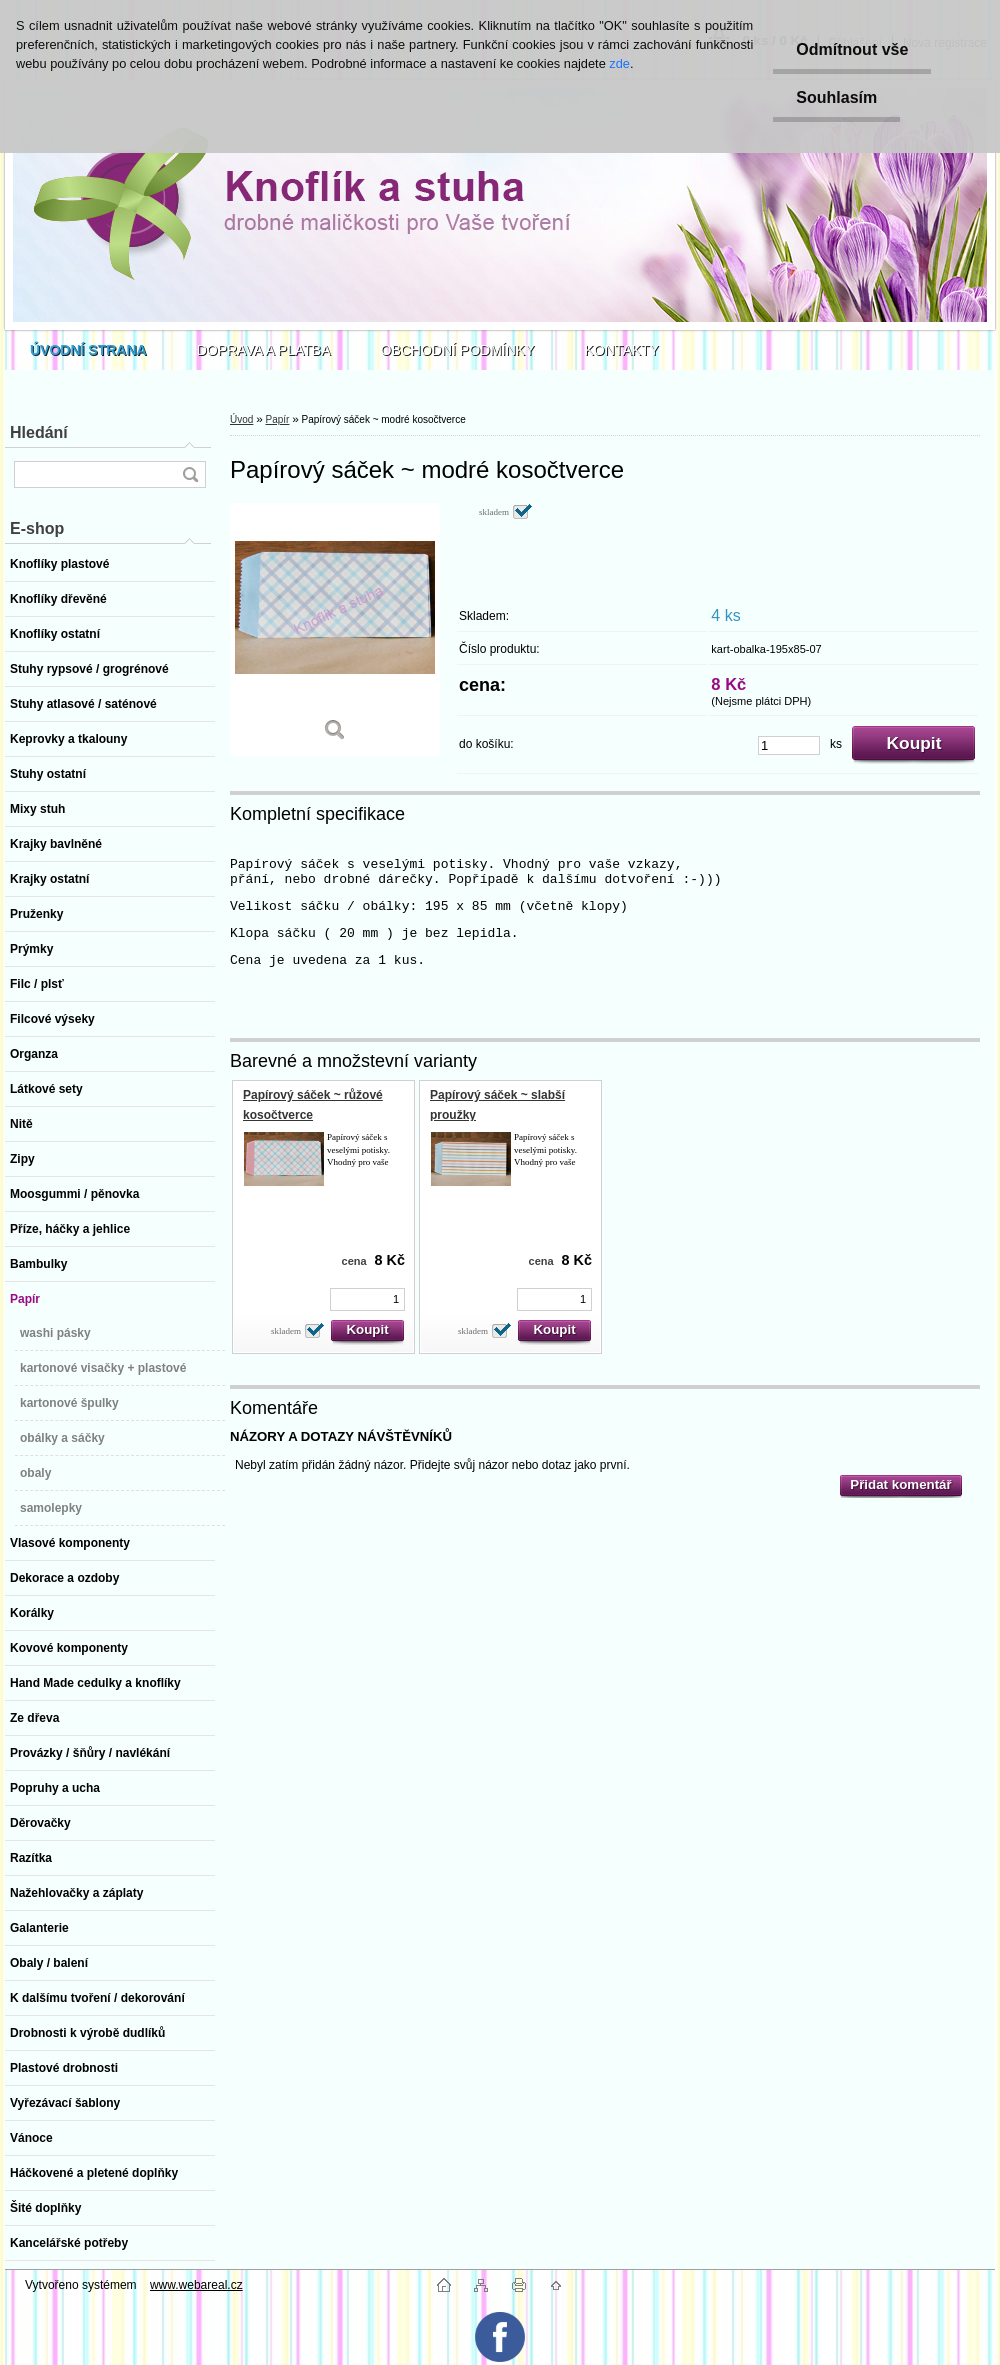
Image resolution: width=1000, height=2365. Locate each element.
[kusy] (789, 745)
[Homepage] (88, 350)
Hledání (39, 432)
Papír (277, 419)
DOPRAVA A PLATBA (264, 350)
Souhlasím (833, 97)
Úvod (241, 419)
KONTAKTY (622, 350)
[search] (190, 474)
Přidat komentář (900, 1484)
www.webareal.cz (196, 2285)
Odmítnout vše (849, 49)
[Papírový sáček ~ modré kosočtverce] (335, 629)
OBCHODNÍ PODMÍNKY (458, 350)
